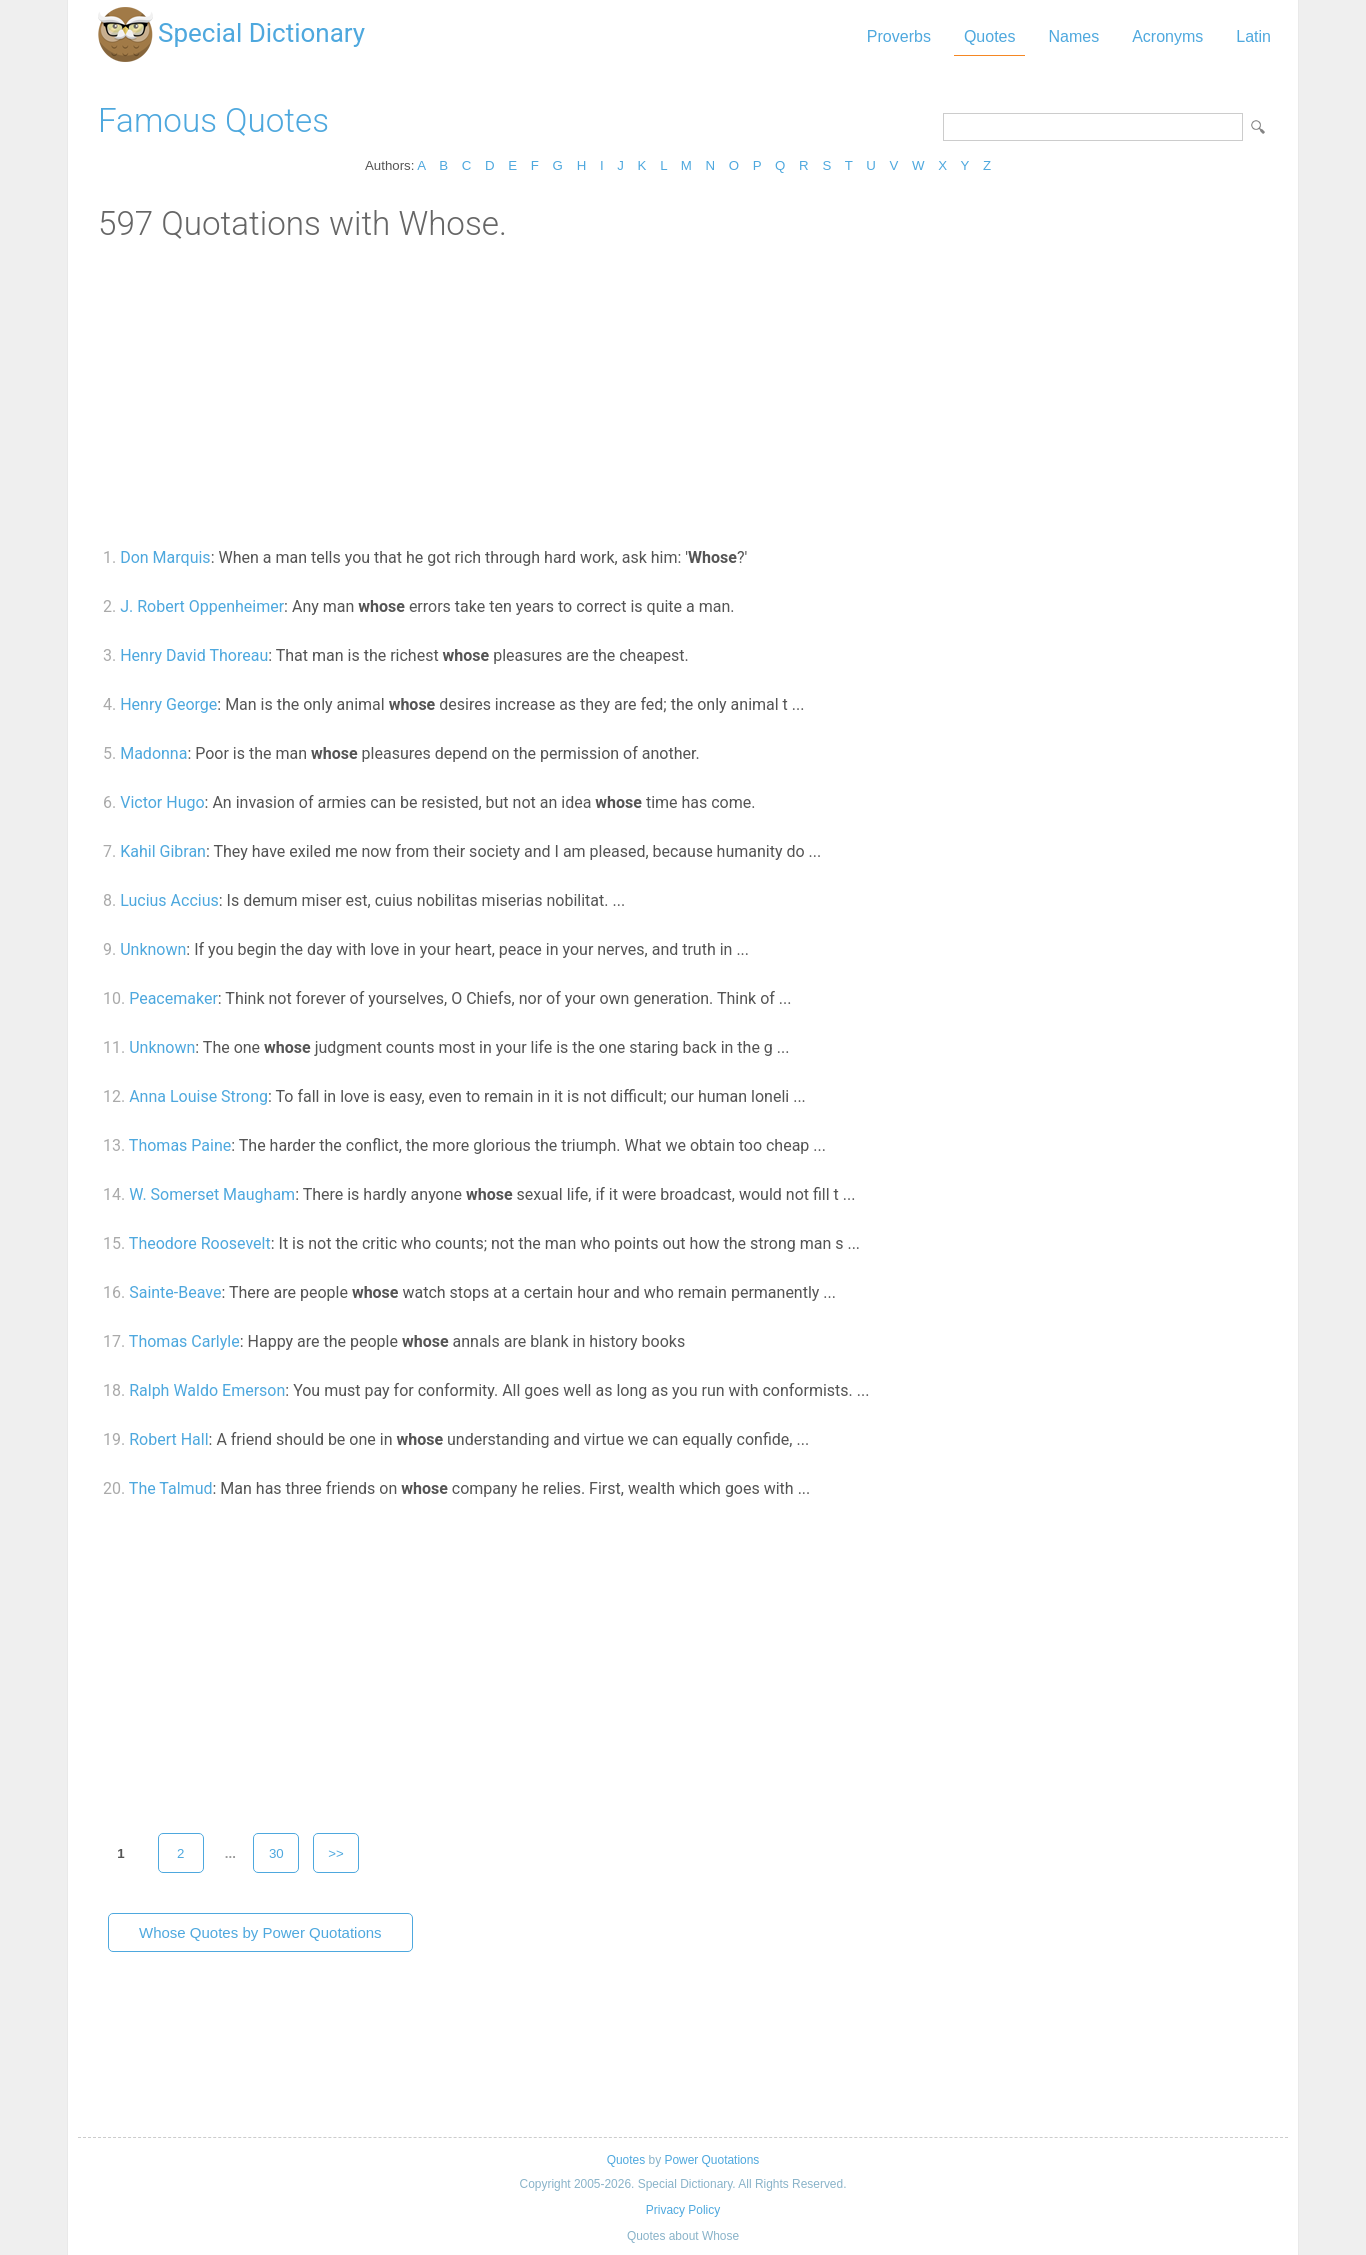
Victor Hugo (162, 802)
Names (1073, 36)
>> (336, 1853)
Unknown (153, 949)
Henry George (168, 704)
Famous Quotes (213, 120)
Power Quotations (711, 2160)
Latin (1253, 36)
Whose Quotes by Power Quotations (260, 1932)
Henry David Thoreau (194, 655)
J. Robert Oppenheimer (202, 606)
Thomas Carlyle (184, 1341)
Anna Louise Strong (198, 1096)
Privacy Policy (683, 2210)
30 (276, 1853)
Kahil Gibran (163, 851)
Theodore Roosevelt (200, 1243)
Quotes (990, 36)
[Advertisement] (683, 393)
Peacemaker (173, 998)
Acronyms (1167, 36)
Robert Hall (168, 1439)
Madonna (153, 753)
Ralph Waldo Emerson (207, 1390)
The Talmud (171, 1488)
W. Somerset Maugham (212, 1194)
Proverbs (899, 36)
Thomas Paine (180, 1145)
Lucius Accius (169, 900)
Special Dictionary (261, 33)
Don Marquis (165, 557)
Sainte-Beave (175, 1292)
